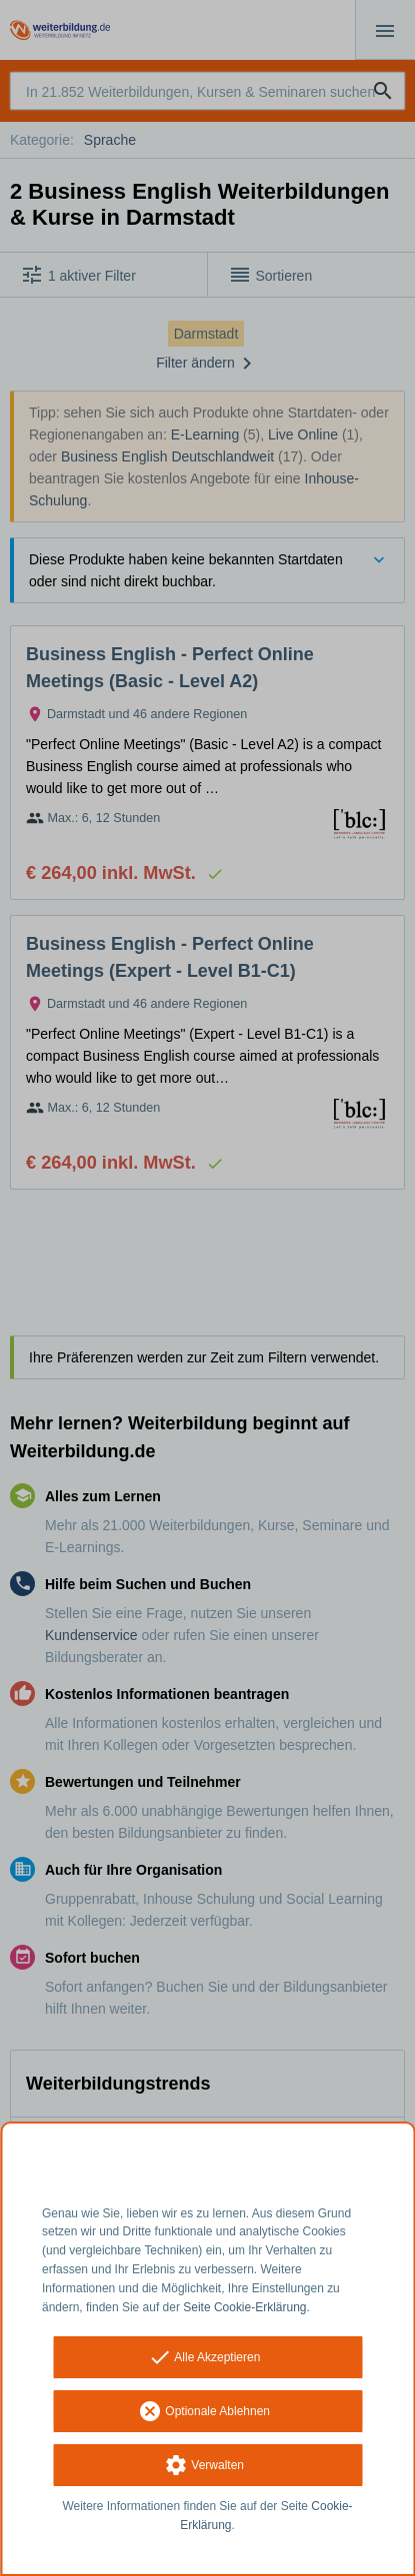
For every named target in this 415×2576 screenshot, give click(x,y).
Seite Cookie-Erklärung (244, 2307)
